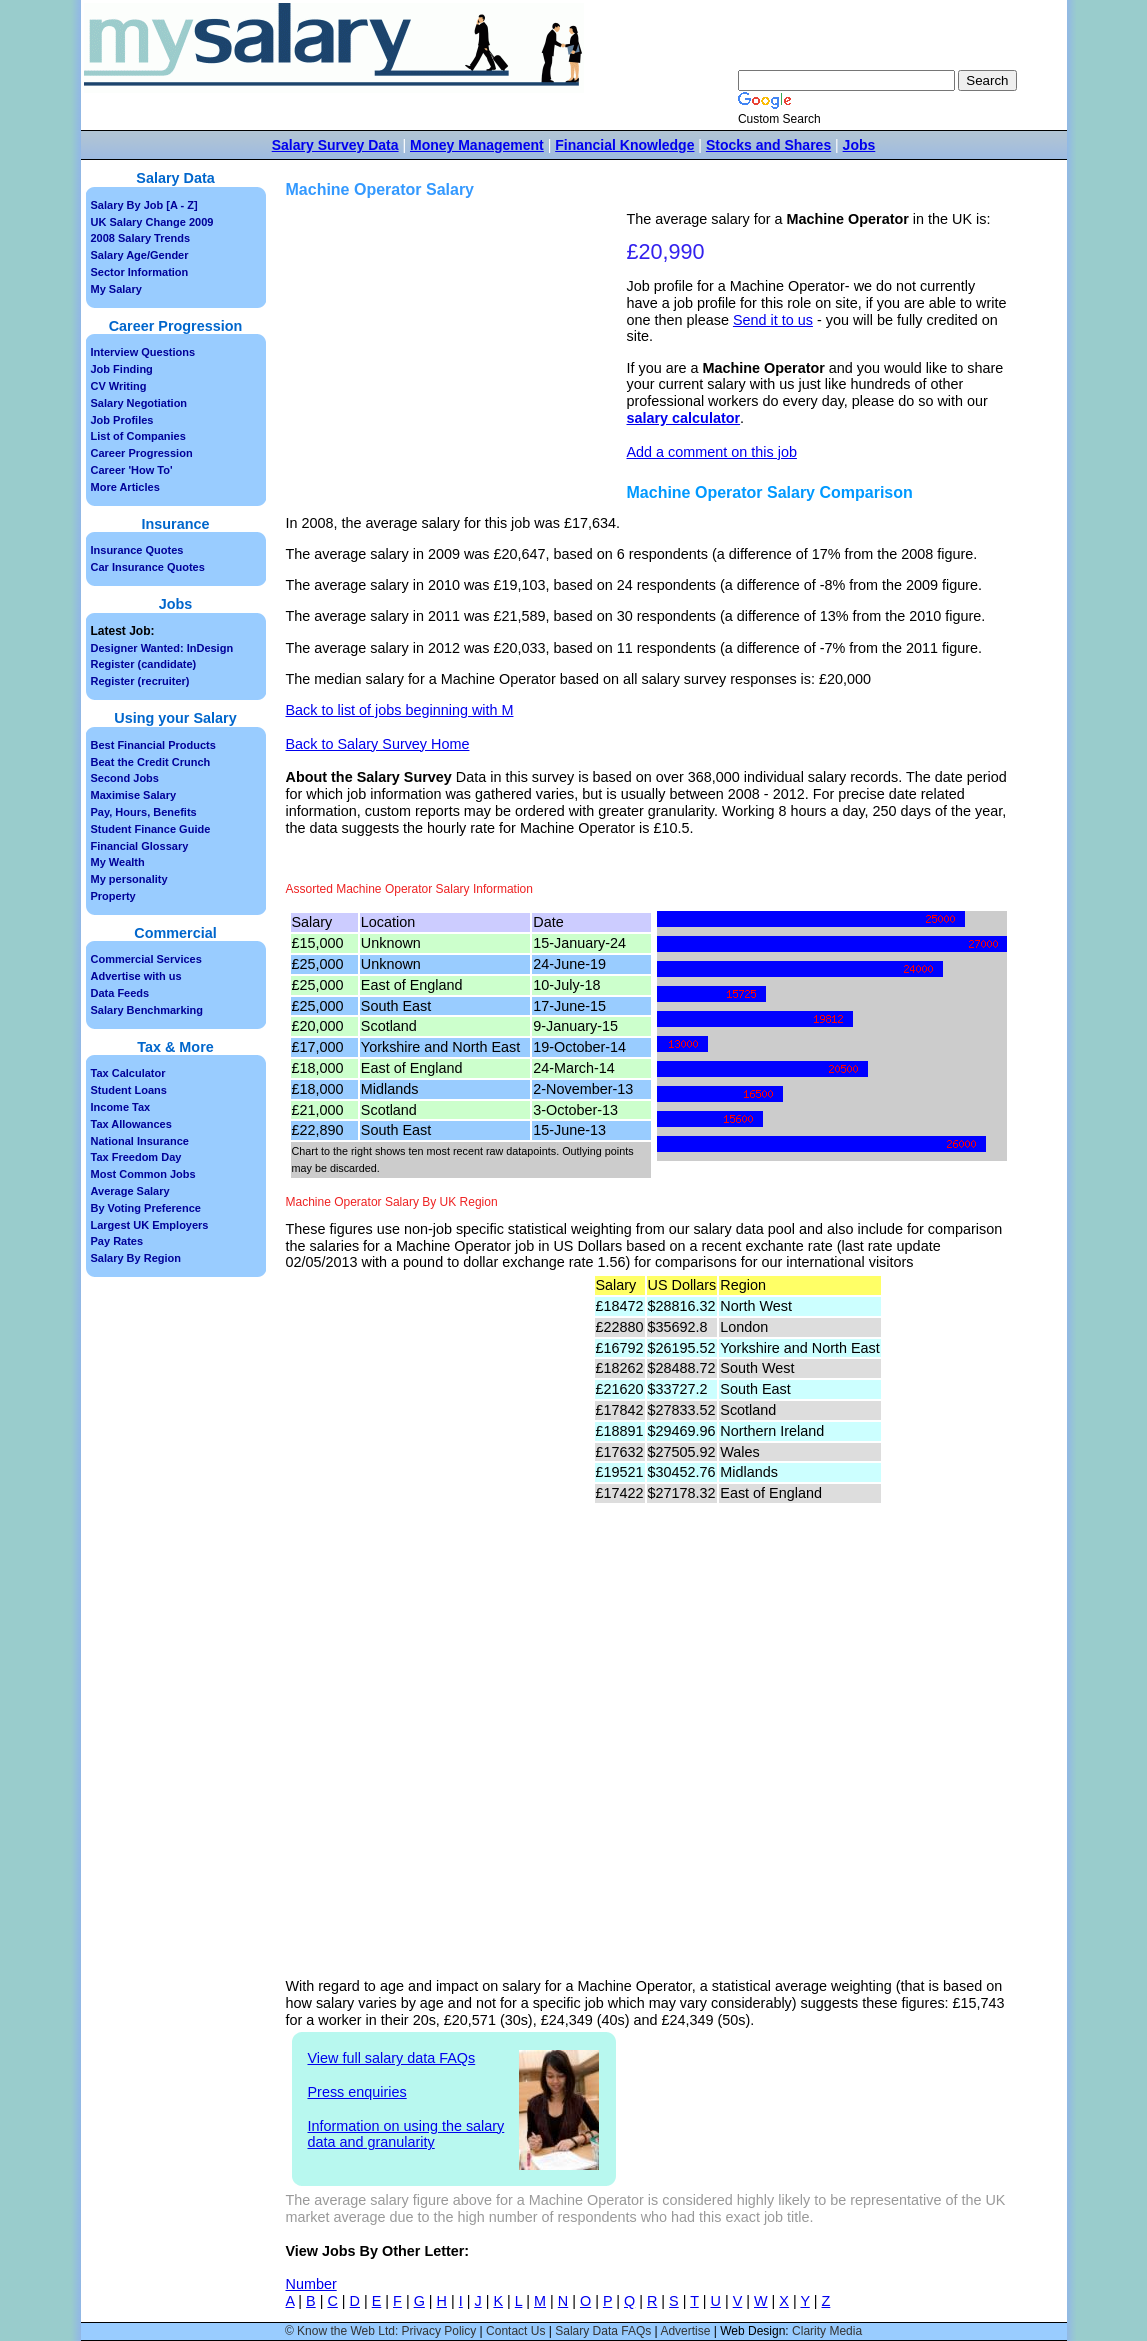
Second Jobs (125, 778)
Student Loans (129, 1090)
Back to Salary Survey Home (378, 744)
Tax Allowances (131, 1124)
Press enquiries (357, 2092)
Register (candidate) (144, 664)
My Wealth (118, 862)
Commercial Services (146, 959)
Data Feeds (120, 993)
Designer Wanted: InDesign (162, 648)
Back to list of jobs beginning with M (400, 710)
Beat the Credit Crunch (151, 762)
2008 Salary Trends (141, 238)
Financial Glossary (140, 846)
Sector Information (140, 272)
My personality (129, 879)
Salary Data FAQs (603, 2331)
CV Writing (119, 386)
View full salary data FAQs (392, 2058)
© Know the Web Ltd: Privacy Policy (380, 2331)
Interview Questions (143, 352)
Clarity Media (827, 2331)
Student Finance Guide (151, 829)
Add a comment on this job (712, 452)
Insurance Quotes (137, 550)
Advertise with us (136, 976)
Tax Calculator (128, 1073)
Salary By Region (136, 1258)
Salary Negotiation (139, 403)
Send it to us (773, 320)
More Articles (125, 487)
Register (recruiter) (140, 681)
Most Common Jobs (143, 1174)
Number (311, 2284)
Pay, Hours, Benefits (144, 812)
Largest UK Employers (150, 1225)
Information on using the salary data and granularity (406, 2134)
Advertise (685, 2331)
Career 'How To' (132, 470)
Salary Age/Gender (140, 255)
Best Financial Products (153, 745)
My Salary (116, 289)
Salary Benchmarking (147, 1010)
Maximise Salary (134, 795)
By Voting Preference (146, 1208)
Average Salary (130, 1191)
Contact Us (515, 2331)
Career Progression (142, 453)
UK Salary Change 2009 (152, 222)
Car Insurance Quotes (148, 567)
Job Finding (122, 369)
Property (113, 896)
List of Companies (138, 436)
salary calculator (684, 418)
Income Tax (121, 1107)
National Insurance (140, 1141)
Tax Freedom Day (136, 1157)
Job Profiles (122, 420)
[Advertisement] (459, 351)
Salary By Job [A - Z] (144, 205)
